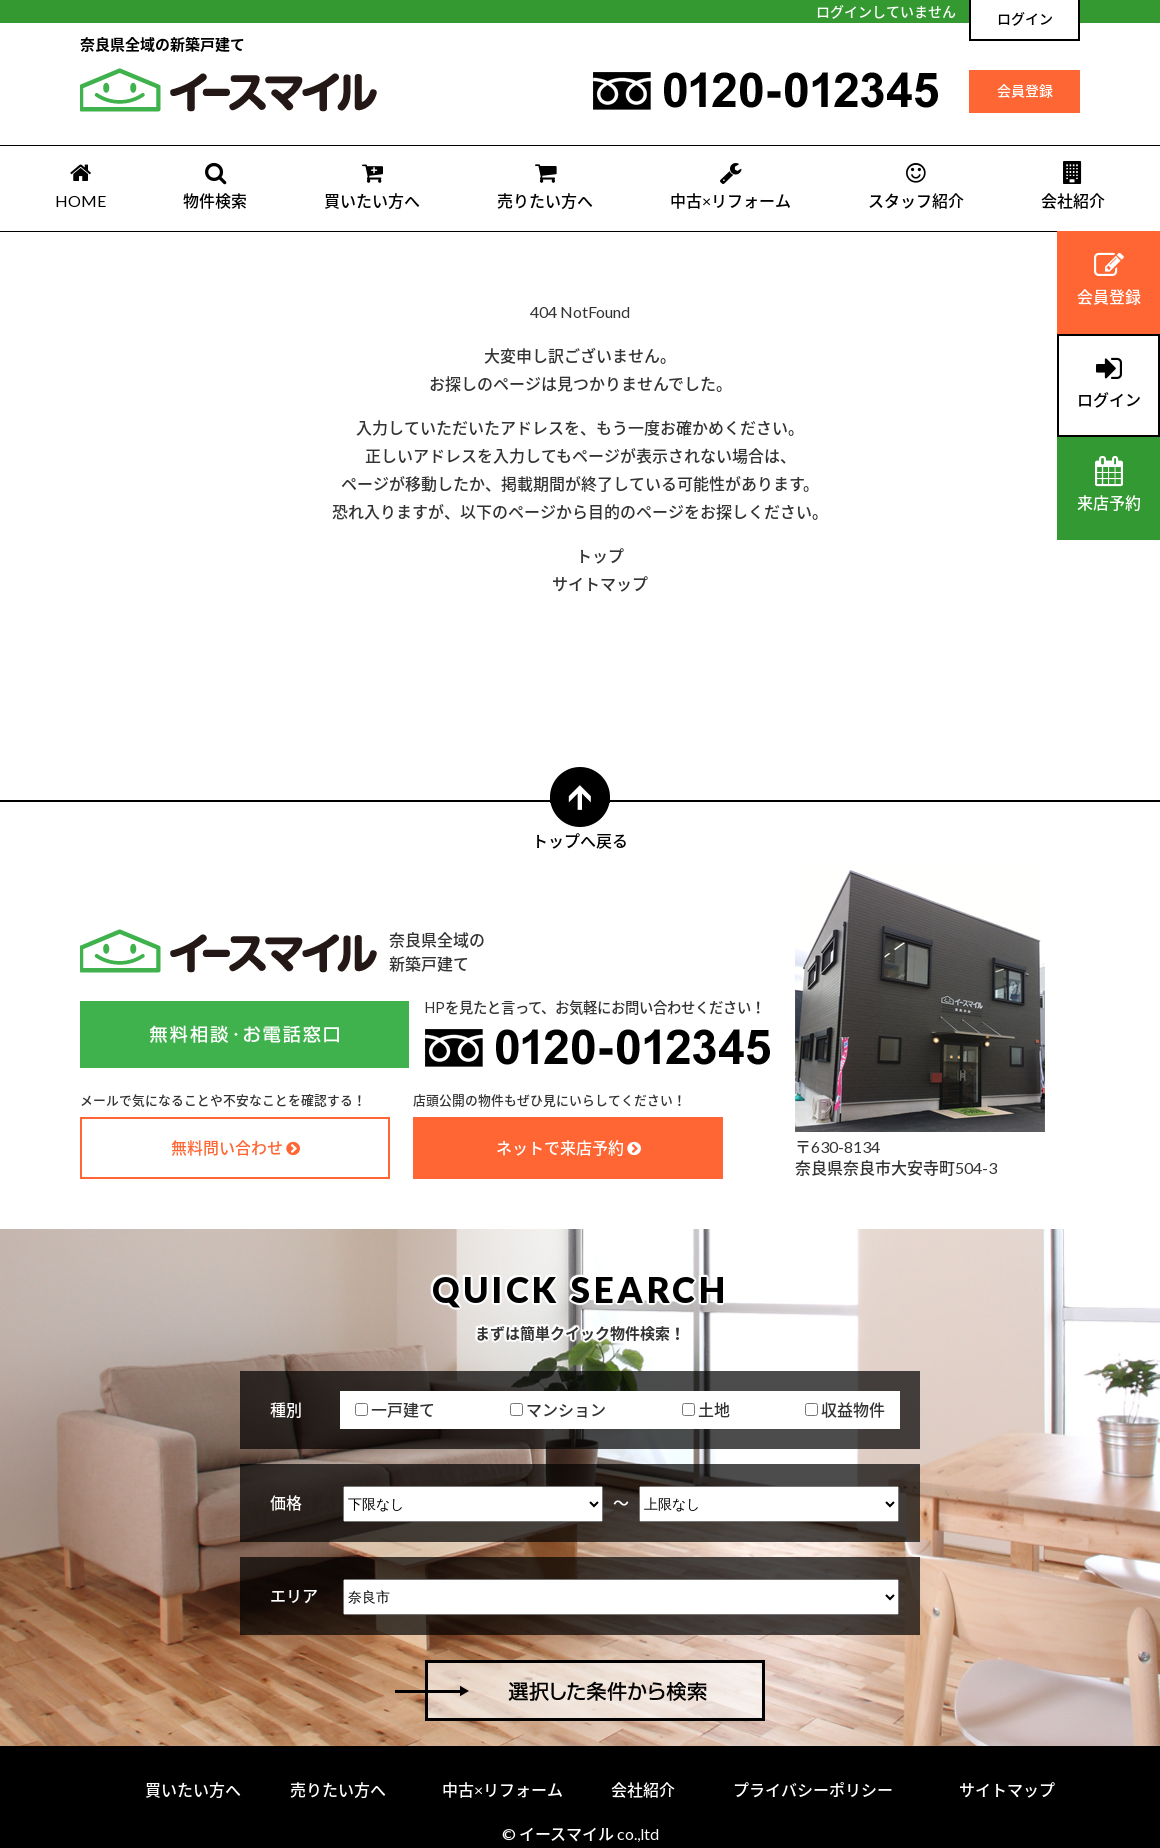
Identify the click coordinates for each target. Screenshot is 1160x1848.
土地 (706, 1409)
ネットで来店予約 (560, 1147)
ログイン (1025, 18)
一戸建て (395, 1409)
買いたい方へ (372, 185)
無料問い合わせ (227, 1147)
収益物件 (845, 1409)
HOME (80, 185)
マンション (558, 1409)
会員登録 (1025, 90)
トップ (600, 555)
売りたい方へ (545, 185)
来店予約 (1108, 484)
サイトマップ (600, 583)
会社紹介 (1073, 185)
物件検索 (215, 185)
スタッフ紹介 (916, 185)
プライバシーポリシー (813, 1789)
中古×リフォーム (730, 185)
